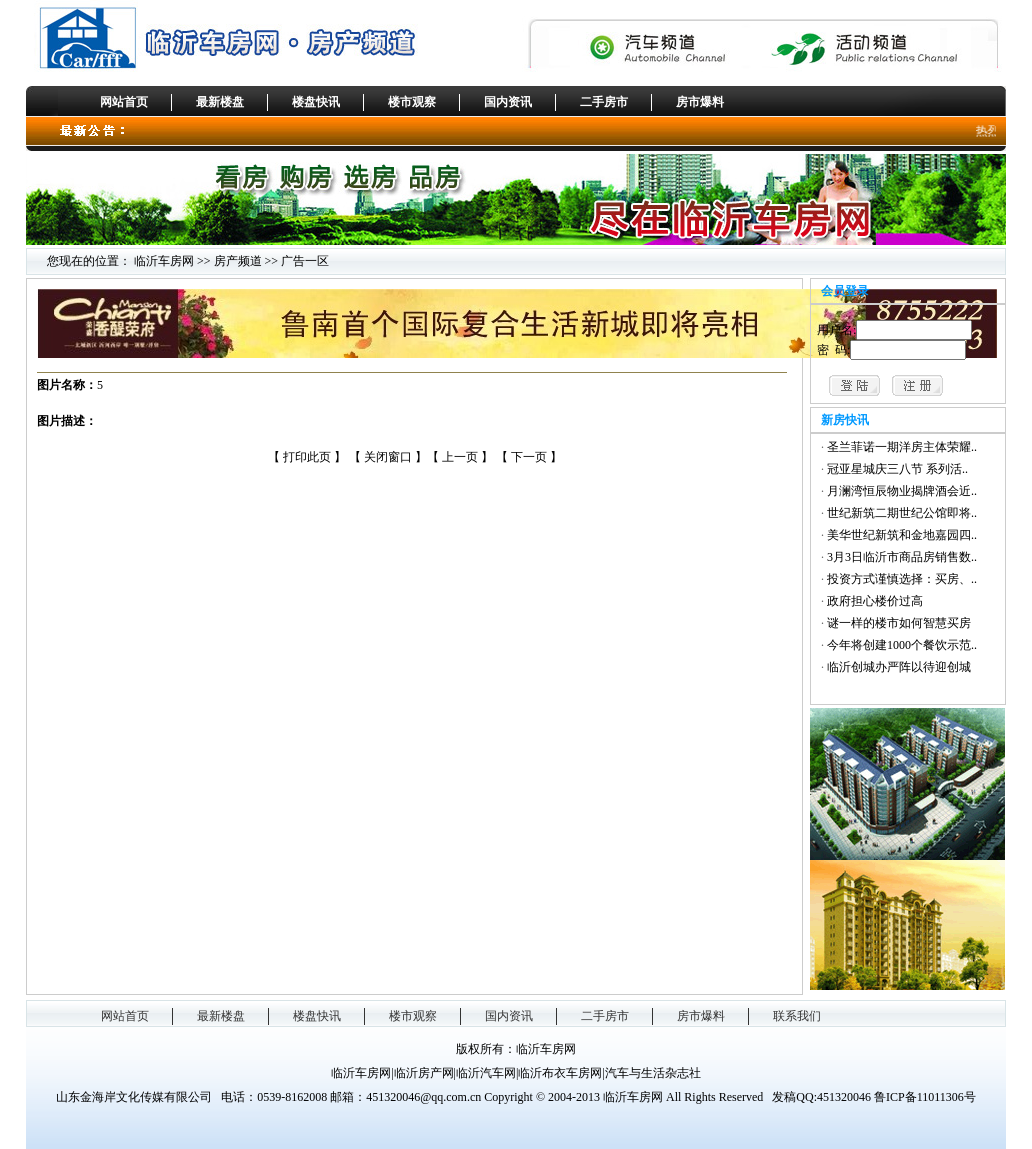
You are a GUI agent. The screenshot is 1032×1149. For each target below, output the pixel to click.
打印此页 (307, 457)
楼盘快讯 (316, 102)
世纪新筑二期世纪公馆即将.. (902, 513)
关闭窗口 (388, 457)
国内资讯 (508, 102)
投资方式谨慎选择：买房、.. (902, 579)
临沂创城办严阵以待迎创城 (899, 667)
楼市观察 (412, 102)
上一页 (461, 457)
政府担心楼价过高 (875, 601)
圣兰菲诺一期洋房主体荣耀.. (902, 447)
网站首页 (124, 102)
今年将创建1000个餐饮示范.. (902, 645)
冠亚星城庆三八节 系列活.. (897, 469)
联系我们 (797, 1016)
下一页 (530, 457)
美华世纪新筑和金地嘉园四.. (902, 535)
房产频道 (238, 261)
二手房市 (604, 102)
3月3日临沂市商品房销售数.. (902, 557)
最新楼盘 (220, 102)
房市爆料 (700, 102)
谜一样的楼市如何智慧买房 (899, 623)
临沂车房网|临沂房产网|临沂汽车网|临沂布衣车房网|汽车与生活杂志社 (516, 1073)
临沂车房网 (164, 261)
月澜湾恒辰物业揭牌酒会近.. (902, 491)
